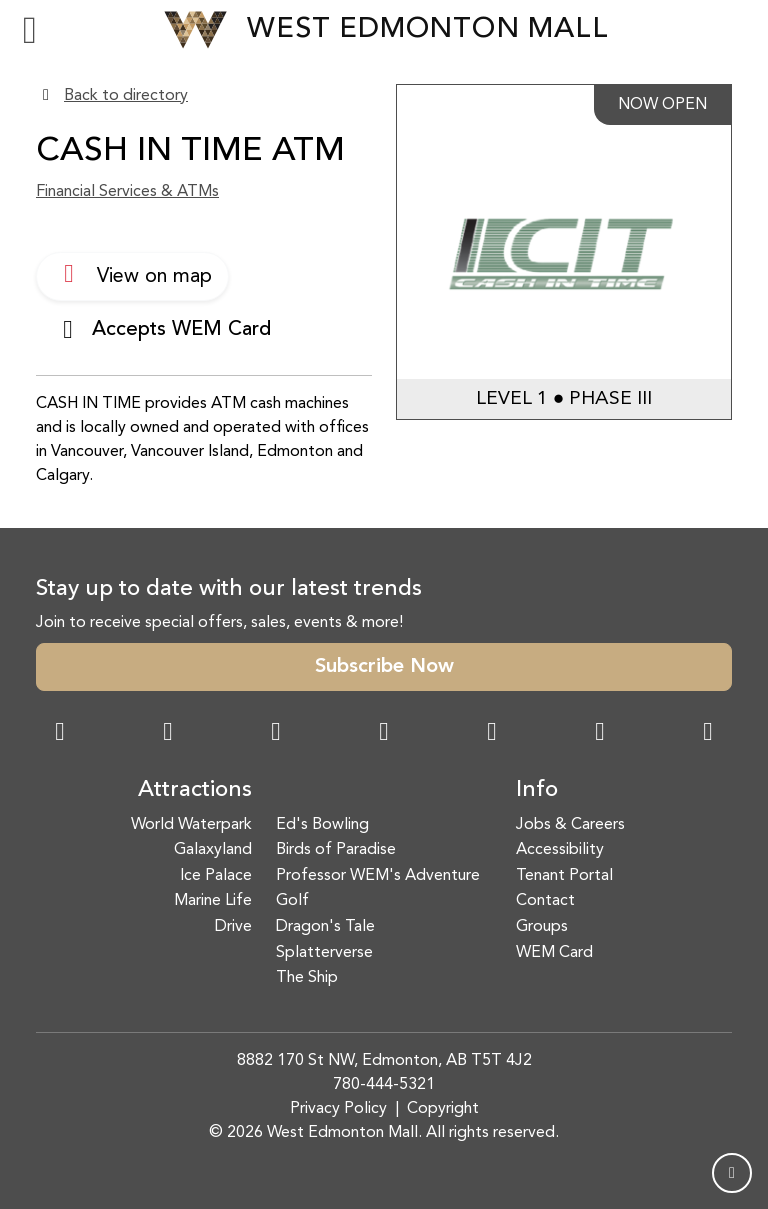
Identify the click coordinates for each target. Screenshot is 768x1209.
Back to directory (126, 96)
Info (537, 790)
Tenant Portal (564, 876)
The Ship (307, 978)
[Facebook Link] (60, 734)
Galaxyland (213, 850)
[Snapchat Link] (276, 734)
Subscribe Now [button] (384, 667)
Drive (233, 927)
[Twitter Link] (384, 734)
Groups (542, 927)
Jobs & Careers (570, 825)
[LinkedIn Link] (708, 734)
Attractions (195, 790)
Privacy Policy (338, 1109)
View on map (132, 274)
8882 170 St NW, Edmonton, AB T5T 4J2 (384, 1061)
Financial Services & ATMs (127, 192)
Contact (545, 901)
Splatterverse (324, 953)
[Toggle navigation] (30, 30)
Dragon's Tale (325, 927)
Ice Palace (216, 876)
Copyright (443, 1109)
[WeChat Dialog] (492, 734)
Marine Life (213, 901)
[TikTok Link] (600, 734)
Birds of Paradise (336, 850)
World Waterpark (191, 825)
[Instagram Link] (168, 734)
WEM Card (554, 953)
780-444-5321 (384, 1085)
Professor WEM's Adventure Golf (378, 889)
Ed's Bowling (322, 825)
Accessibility (560, 850)
